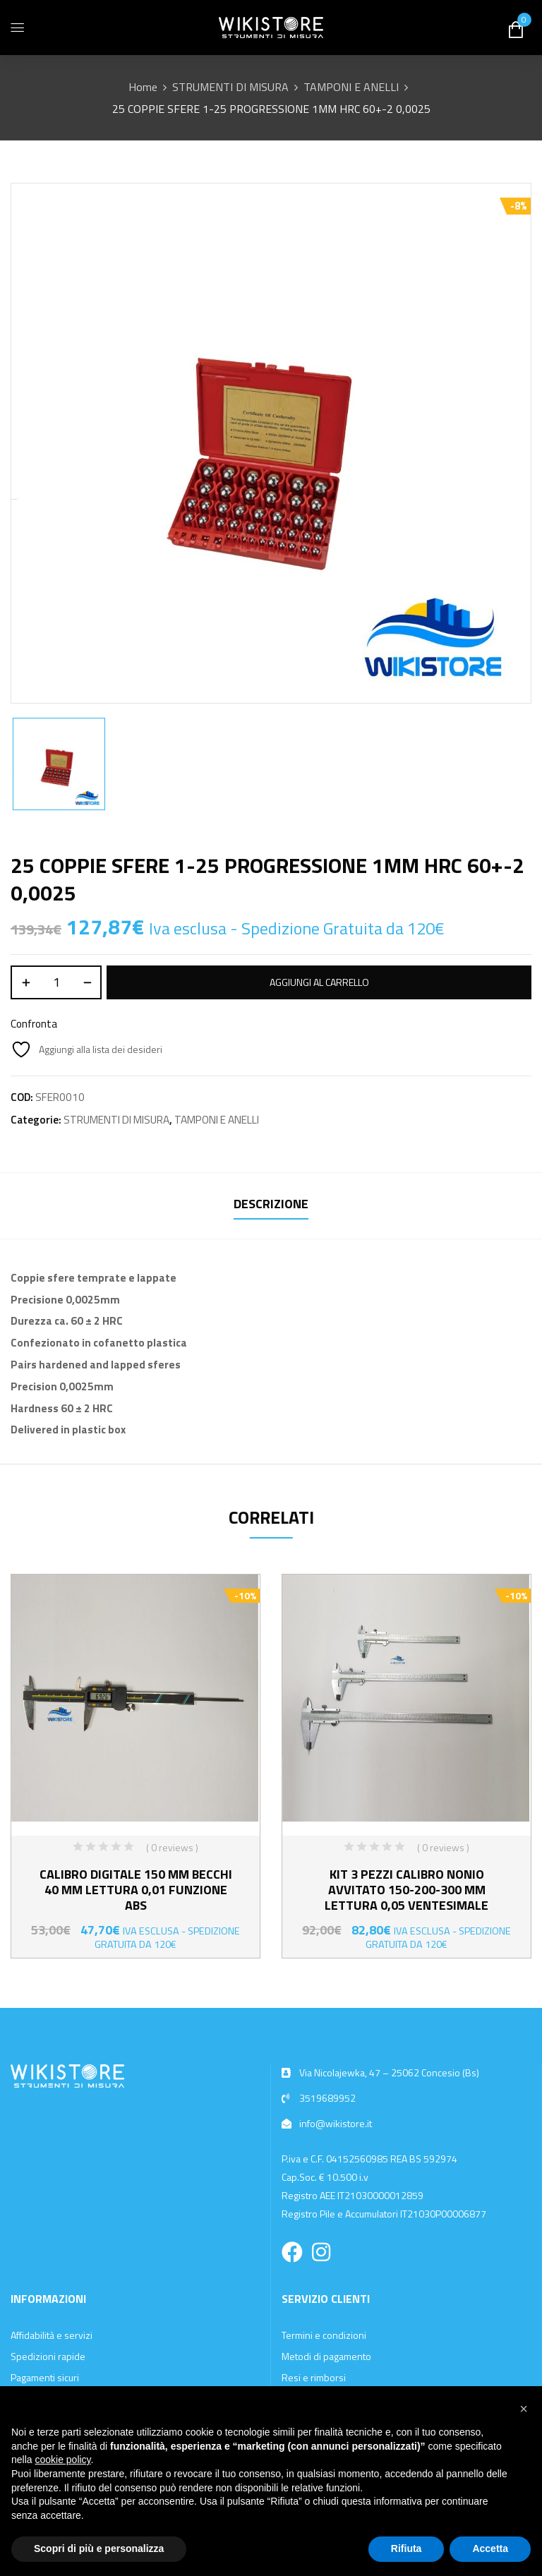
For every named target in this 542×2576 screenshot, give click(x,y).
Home (142, 86)
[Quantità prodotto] (56, 982)
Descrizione (271, 1203)
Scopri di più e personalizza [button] (99, 2548)
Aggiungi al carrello (319, 982)
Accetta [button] (490, 2548)
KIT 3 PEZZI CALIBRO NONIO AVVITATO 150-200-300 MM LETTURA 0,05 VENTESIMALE (406, 1890)
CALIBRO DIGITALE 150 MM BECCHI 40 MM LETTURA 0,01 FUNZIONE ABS (136, 1890)
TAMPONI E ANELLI (351, 86)
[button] (523, 2408)
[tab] (271, 1206)
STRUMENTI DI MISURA (230, 86)
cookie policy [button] (62, 2459)
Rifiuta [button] (406, 2548)
